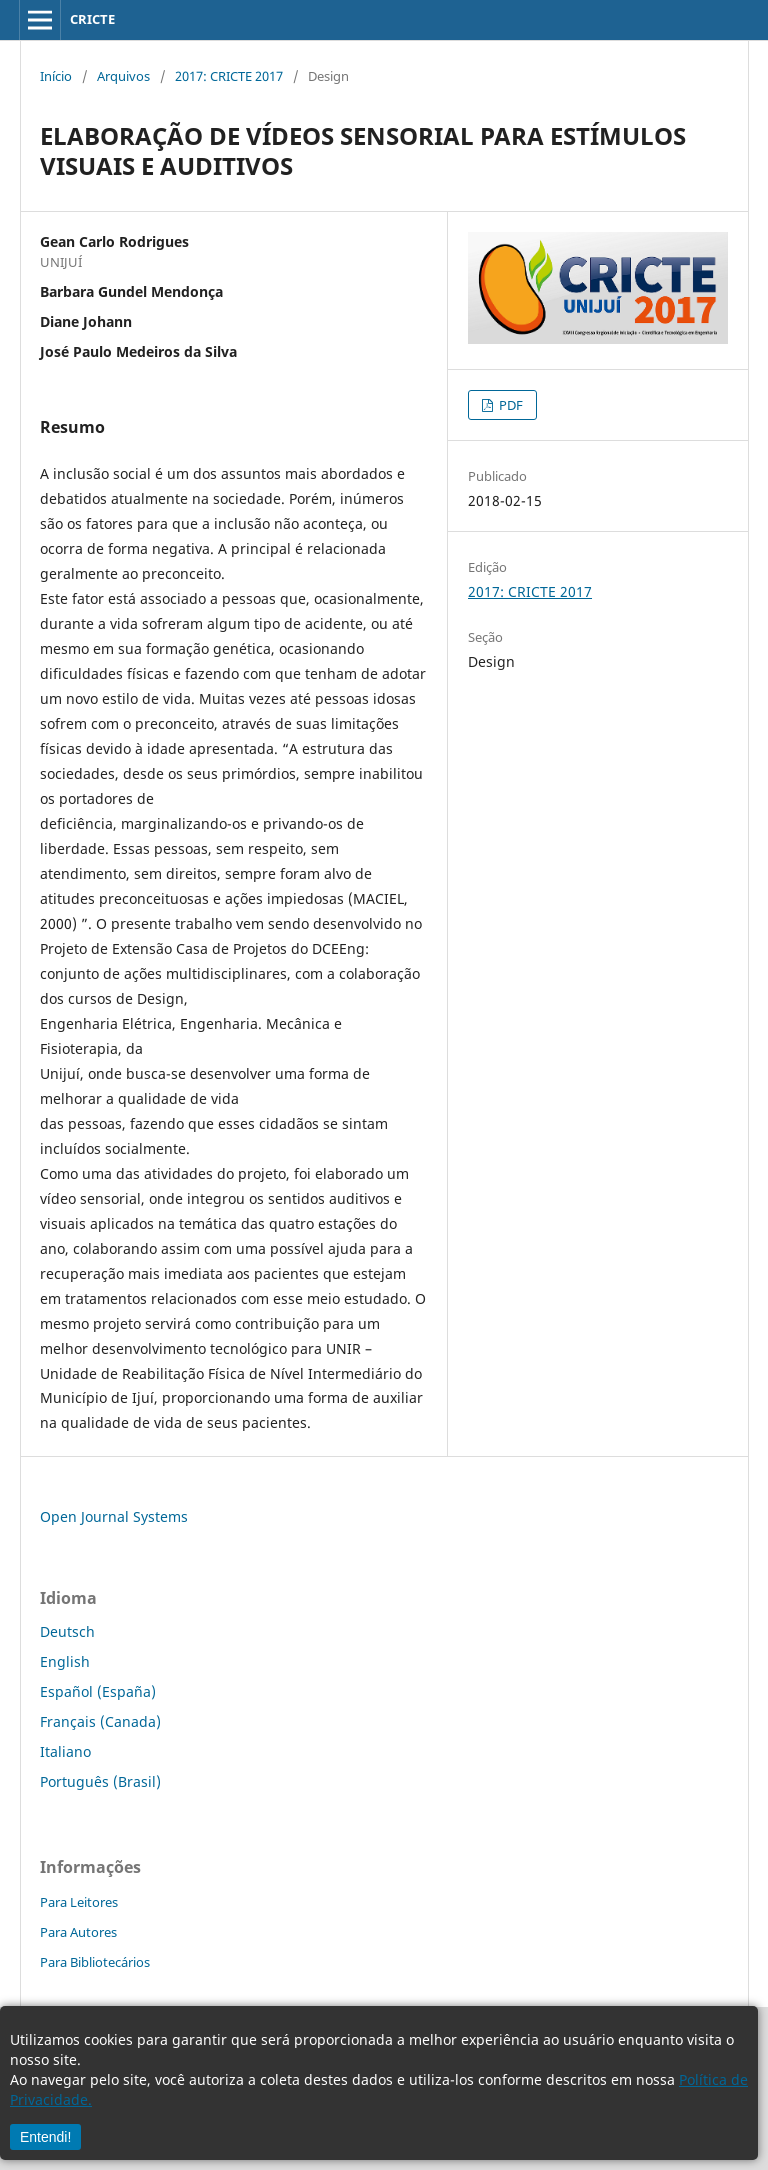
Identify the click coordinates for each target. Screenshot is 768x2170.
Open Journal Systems (114, 1516)
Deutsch (67, 1631)
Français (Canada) (100, 1721)
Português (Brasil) (100, 1781)
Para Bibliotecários (95, 1962)
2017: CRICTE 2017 (229, 76)
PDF (509, 405)
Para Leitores (79, 1902)
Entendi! (45, 2137)
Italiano (65, 1751)
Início (56, 76)
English (65, 1661)
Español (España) (98, 1691)
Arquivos (123, 76)
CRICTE (92, 19)
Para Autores (78, 1932)
